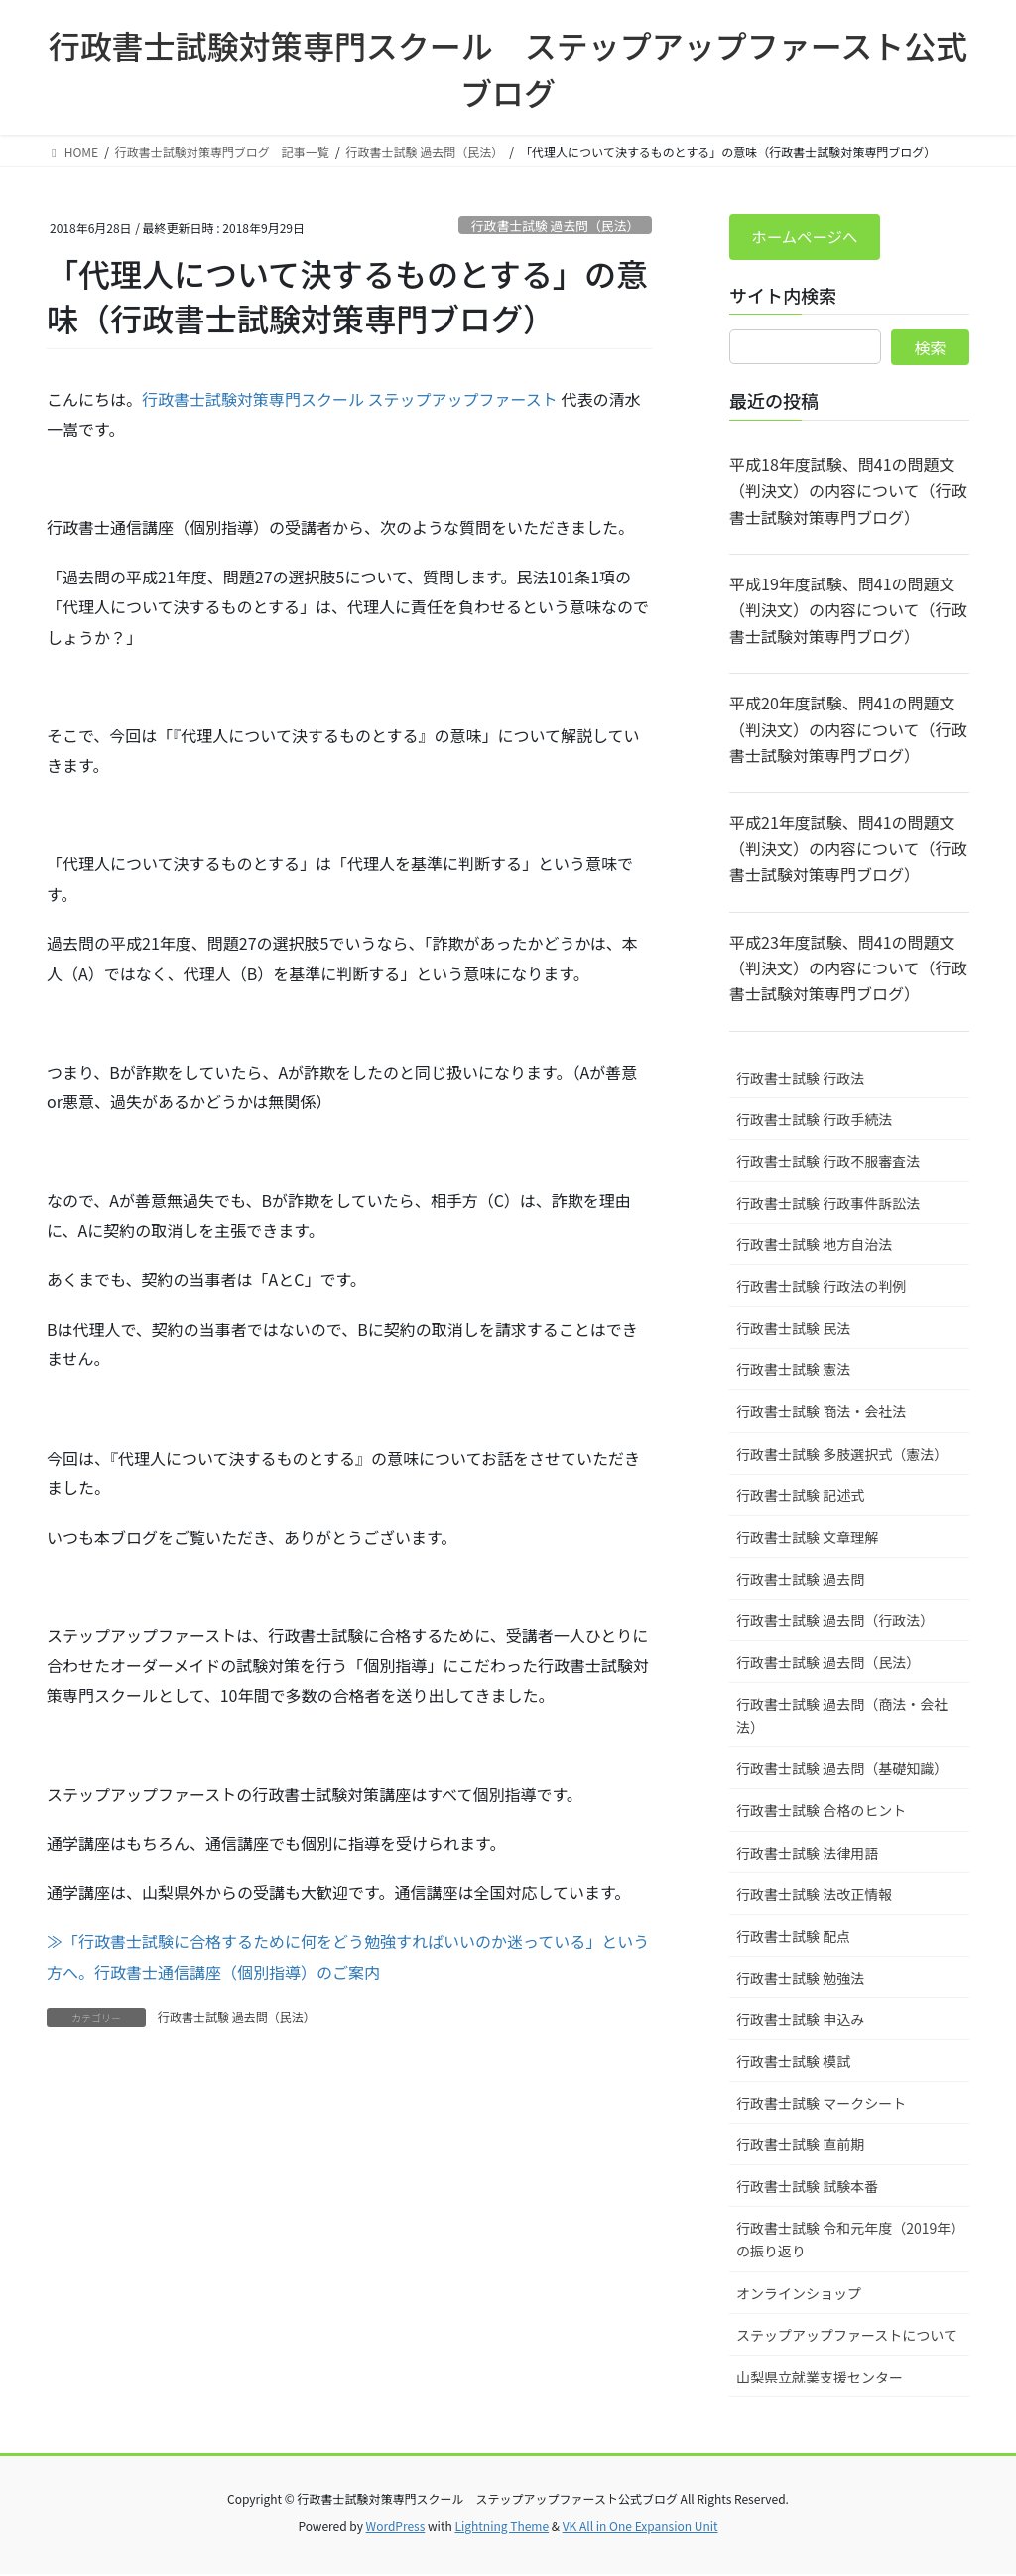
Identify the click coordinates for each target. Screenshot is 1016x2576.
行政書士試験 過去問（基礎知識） (842, 1770)
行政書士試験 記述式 (800, 1496)
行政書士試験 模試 (793, 2063)
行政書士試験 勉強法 (800, 1979)
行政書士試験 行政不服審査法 (828, 1163)
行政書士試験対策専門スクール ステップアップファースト (350, 399)
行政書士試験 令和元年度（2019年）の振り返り (846, 2241)
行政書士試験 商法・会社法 (821, 1413)
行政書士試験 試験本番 (807, 2188)
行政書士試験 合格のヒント (821, 1812)
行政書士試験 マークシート (821, 2105)
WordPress (396, 2526)
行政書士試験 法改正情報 (814, 1895)
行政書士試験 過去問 (800, 1581)
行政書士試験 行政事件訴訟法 (828, 1205)
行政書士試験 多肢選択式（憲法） (842, 1455)
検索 (931, 349)
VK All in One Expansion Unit (640, 2526)
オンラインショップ (798, 2294)
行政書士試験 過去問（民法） (555, 225)
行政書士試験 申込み (800, 2021)
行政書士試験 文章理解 (807, 1538)
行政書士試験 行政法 (800, 1079)
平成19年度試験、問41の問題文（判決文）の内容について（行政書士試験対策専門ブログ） (848, 612)
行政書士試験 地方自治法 (814, 1246)
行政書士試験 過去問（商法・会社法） (842, 1717)
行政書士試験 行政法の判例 (821, 1288)
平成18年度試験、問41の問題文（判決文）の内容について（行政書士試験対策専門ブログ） (848, 492)
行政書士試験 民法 (793, 1330)
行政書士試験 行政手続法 (814, 1121)
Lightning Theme (501, 2526)
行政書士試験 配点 (793, 1937)
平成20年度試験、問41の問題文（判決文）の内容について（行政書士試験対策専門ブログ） (848, 731)
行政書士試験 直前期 (800, 2146)
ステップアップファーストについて (846, 2336)
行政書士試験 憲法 (793, 1371)
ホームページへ (807, 238)
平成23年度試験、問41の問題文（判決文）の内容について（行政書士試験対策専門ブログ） (848, 969)
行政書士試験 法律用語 (807, 1854)
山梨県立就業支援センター (819, 2377)
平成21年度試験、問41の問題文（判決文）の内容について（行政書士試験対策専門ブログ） (848, 850)
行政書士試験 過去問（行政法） (835, 1622)
